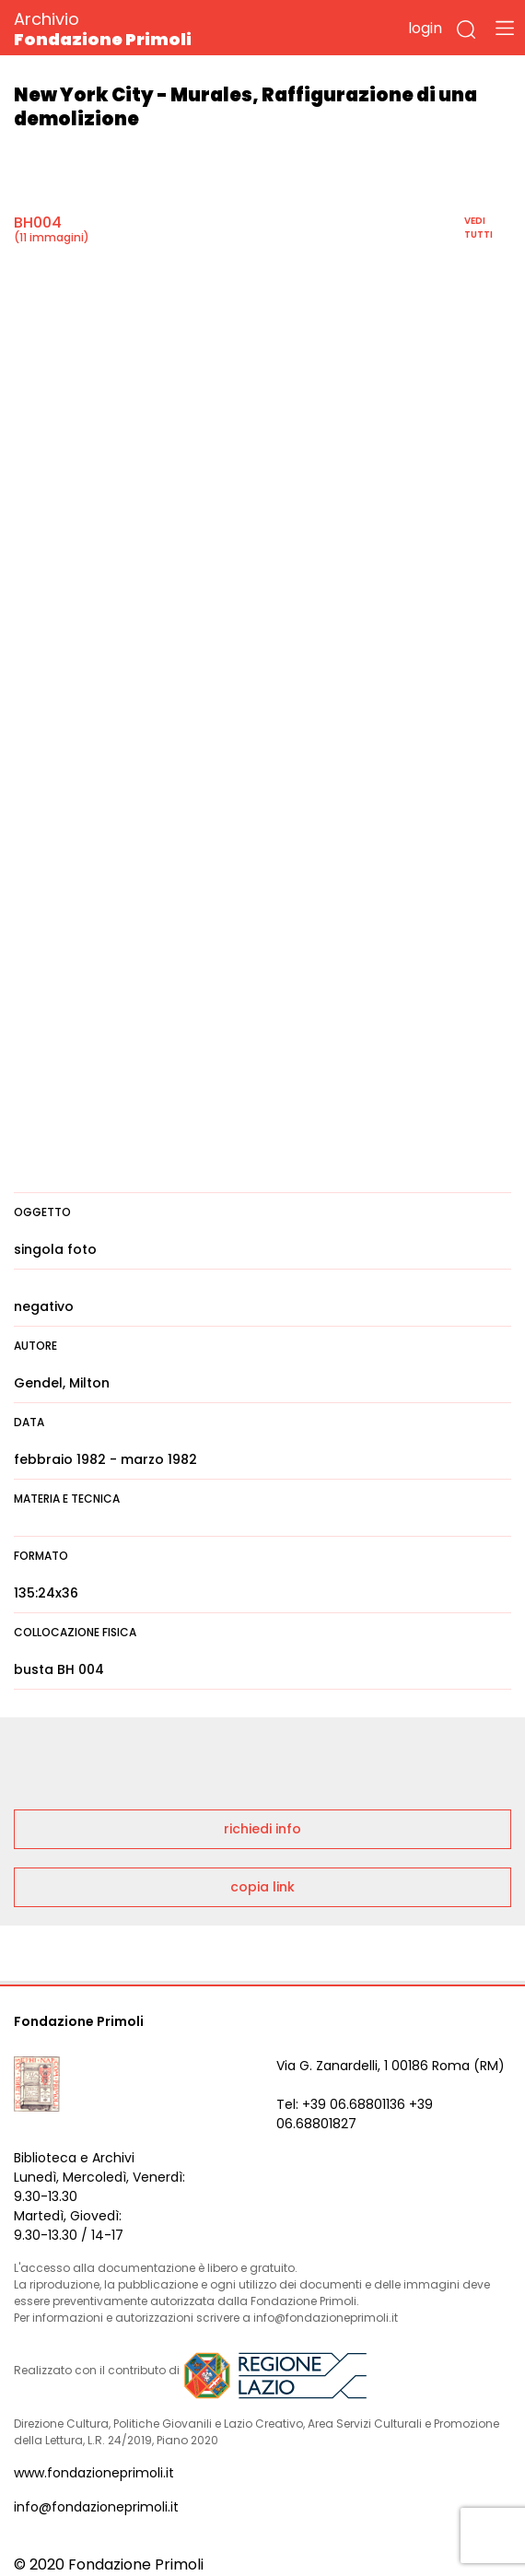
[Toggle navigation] (504, 27)
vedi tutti (478, 227)
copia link (262, 1887)
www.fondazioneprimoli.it (94, 2473)
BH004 (38, 222)
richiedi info (262, 1829)
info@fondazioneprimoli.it (96, 2507)
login (425, 28)
